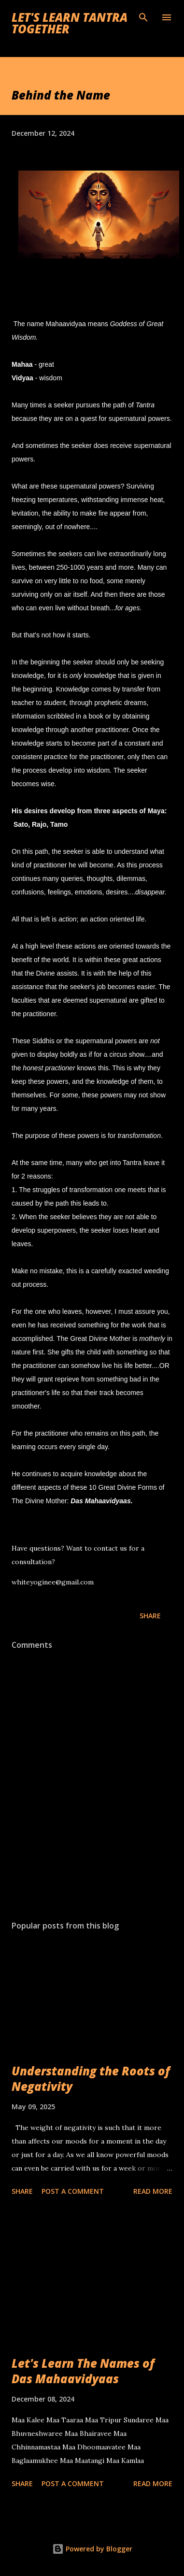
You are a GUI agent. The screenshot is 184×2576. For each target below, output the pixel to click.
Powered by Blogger (92, 2548)
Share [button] (150, 1615)
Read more (152, 2191)
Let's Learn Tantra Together (69, 23)
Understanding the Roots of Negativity (91, 2078)
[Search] (143, 17)
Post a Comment (73, 2191)
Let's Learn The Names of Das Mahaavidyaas (83, 2371)
